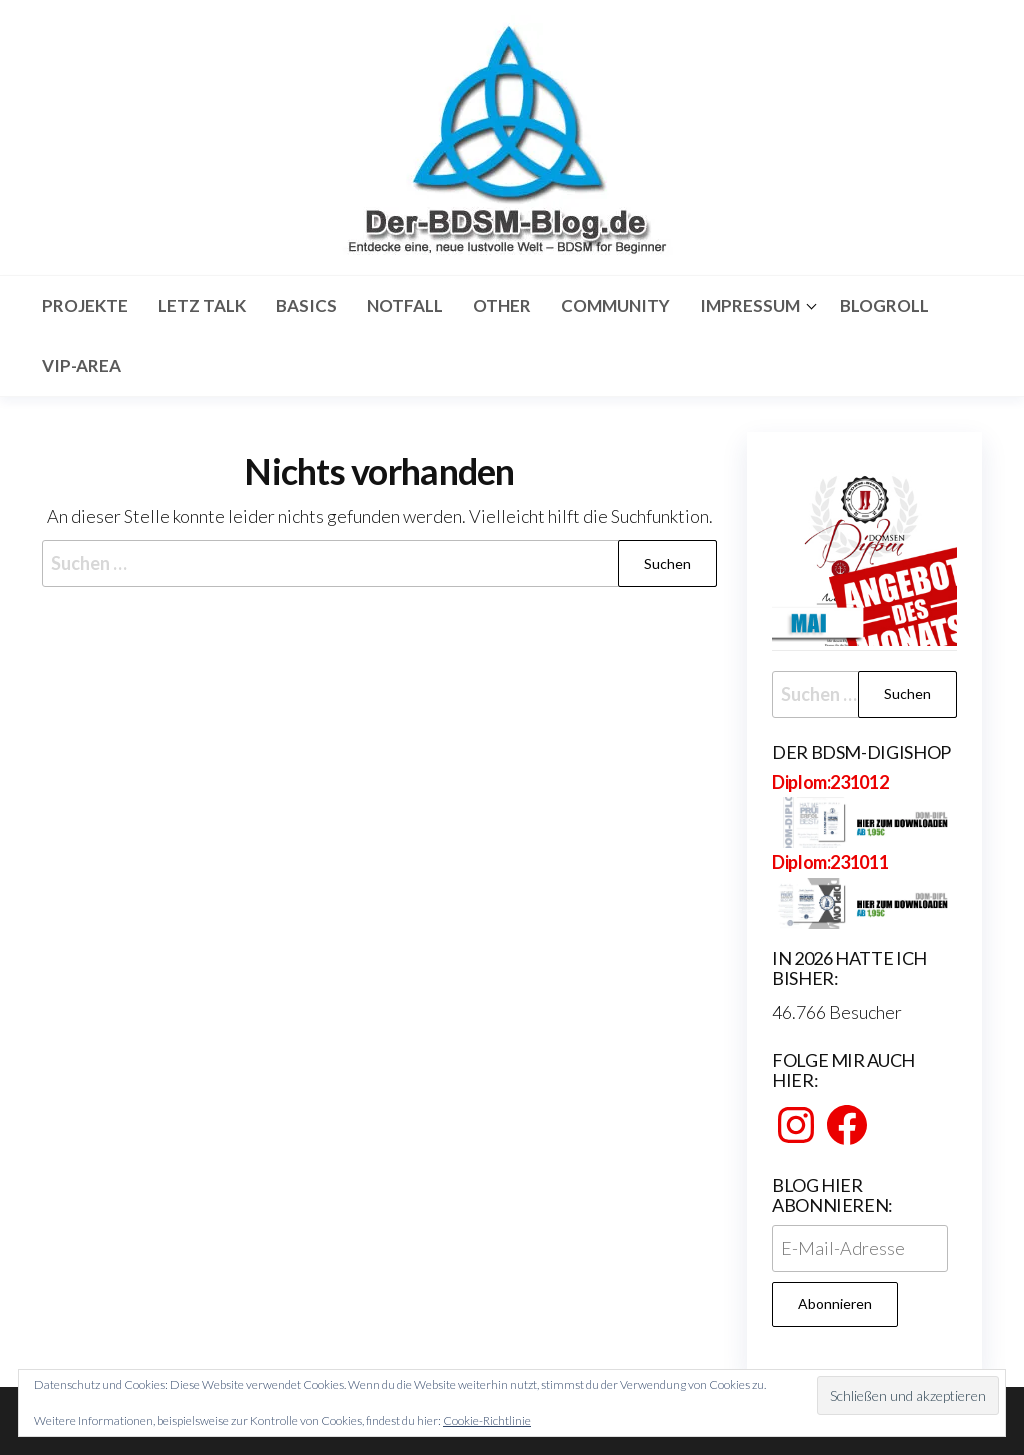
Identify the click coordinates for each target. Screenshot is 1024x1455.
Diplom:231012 (830, 782)
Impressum (750, 305)
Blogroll (884, 305)
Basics (306, 305)
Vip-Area (81, 365)
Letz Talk (202, 305)
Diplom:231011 (830, 862)
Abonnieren (835, 1303)
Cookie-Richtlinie (487, 1420)
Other (502, 305)
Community (615, 305)
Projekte (85, 305)
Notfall (405, 305)
